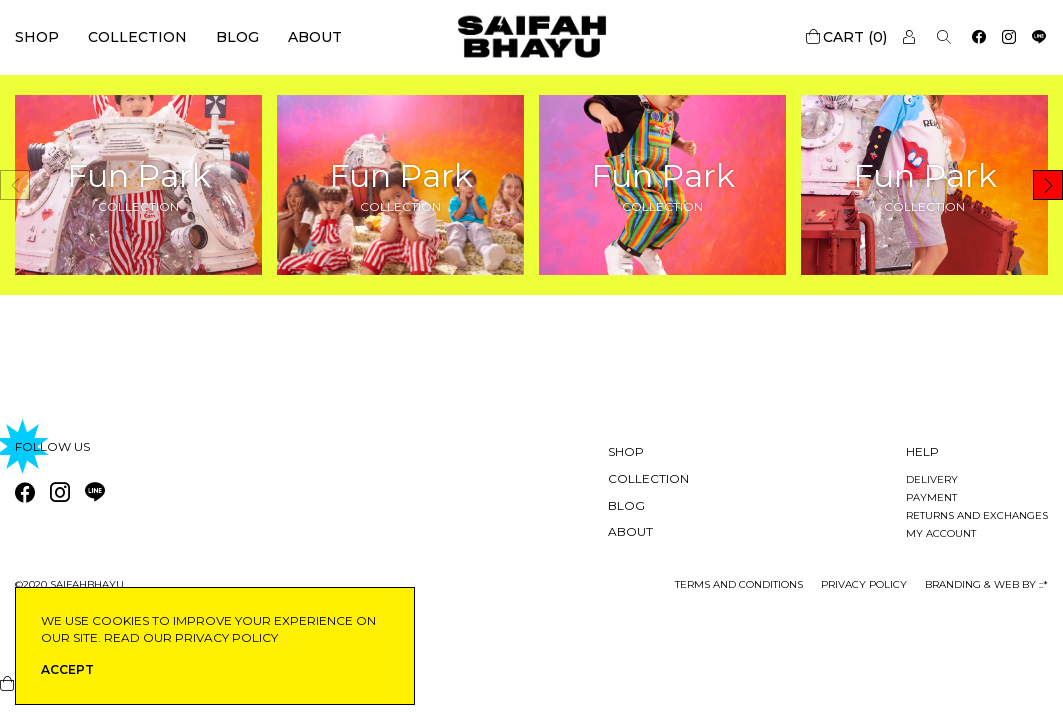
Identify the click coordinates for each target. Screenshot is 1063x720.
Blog (237, 37)
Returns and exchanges (977, 515)
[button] (1048, 185)
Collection (137, 37)
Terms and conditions (739, 584)
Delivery (932, 479)
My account (941, 533)
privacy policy (864, 584)
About (315, 37)
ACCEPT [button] (67, 669)
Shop (37, 37)
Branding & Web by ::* (986, 584)
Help (922, 451)
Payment (931, 497)
